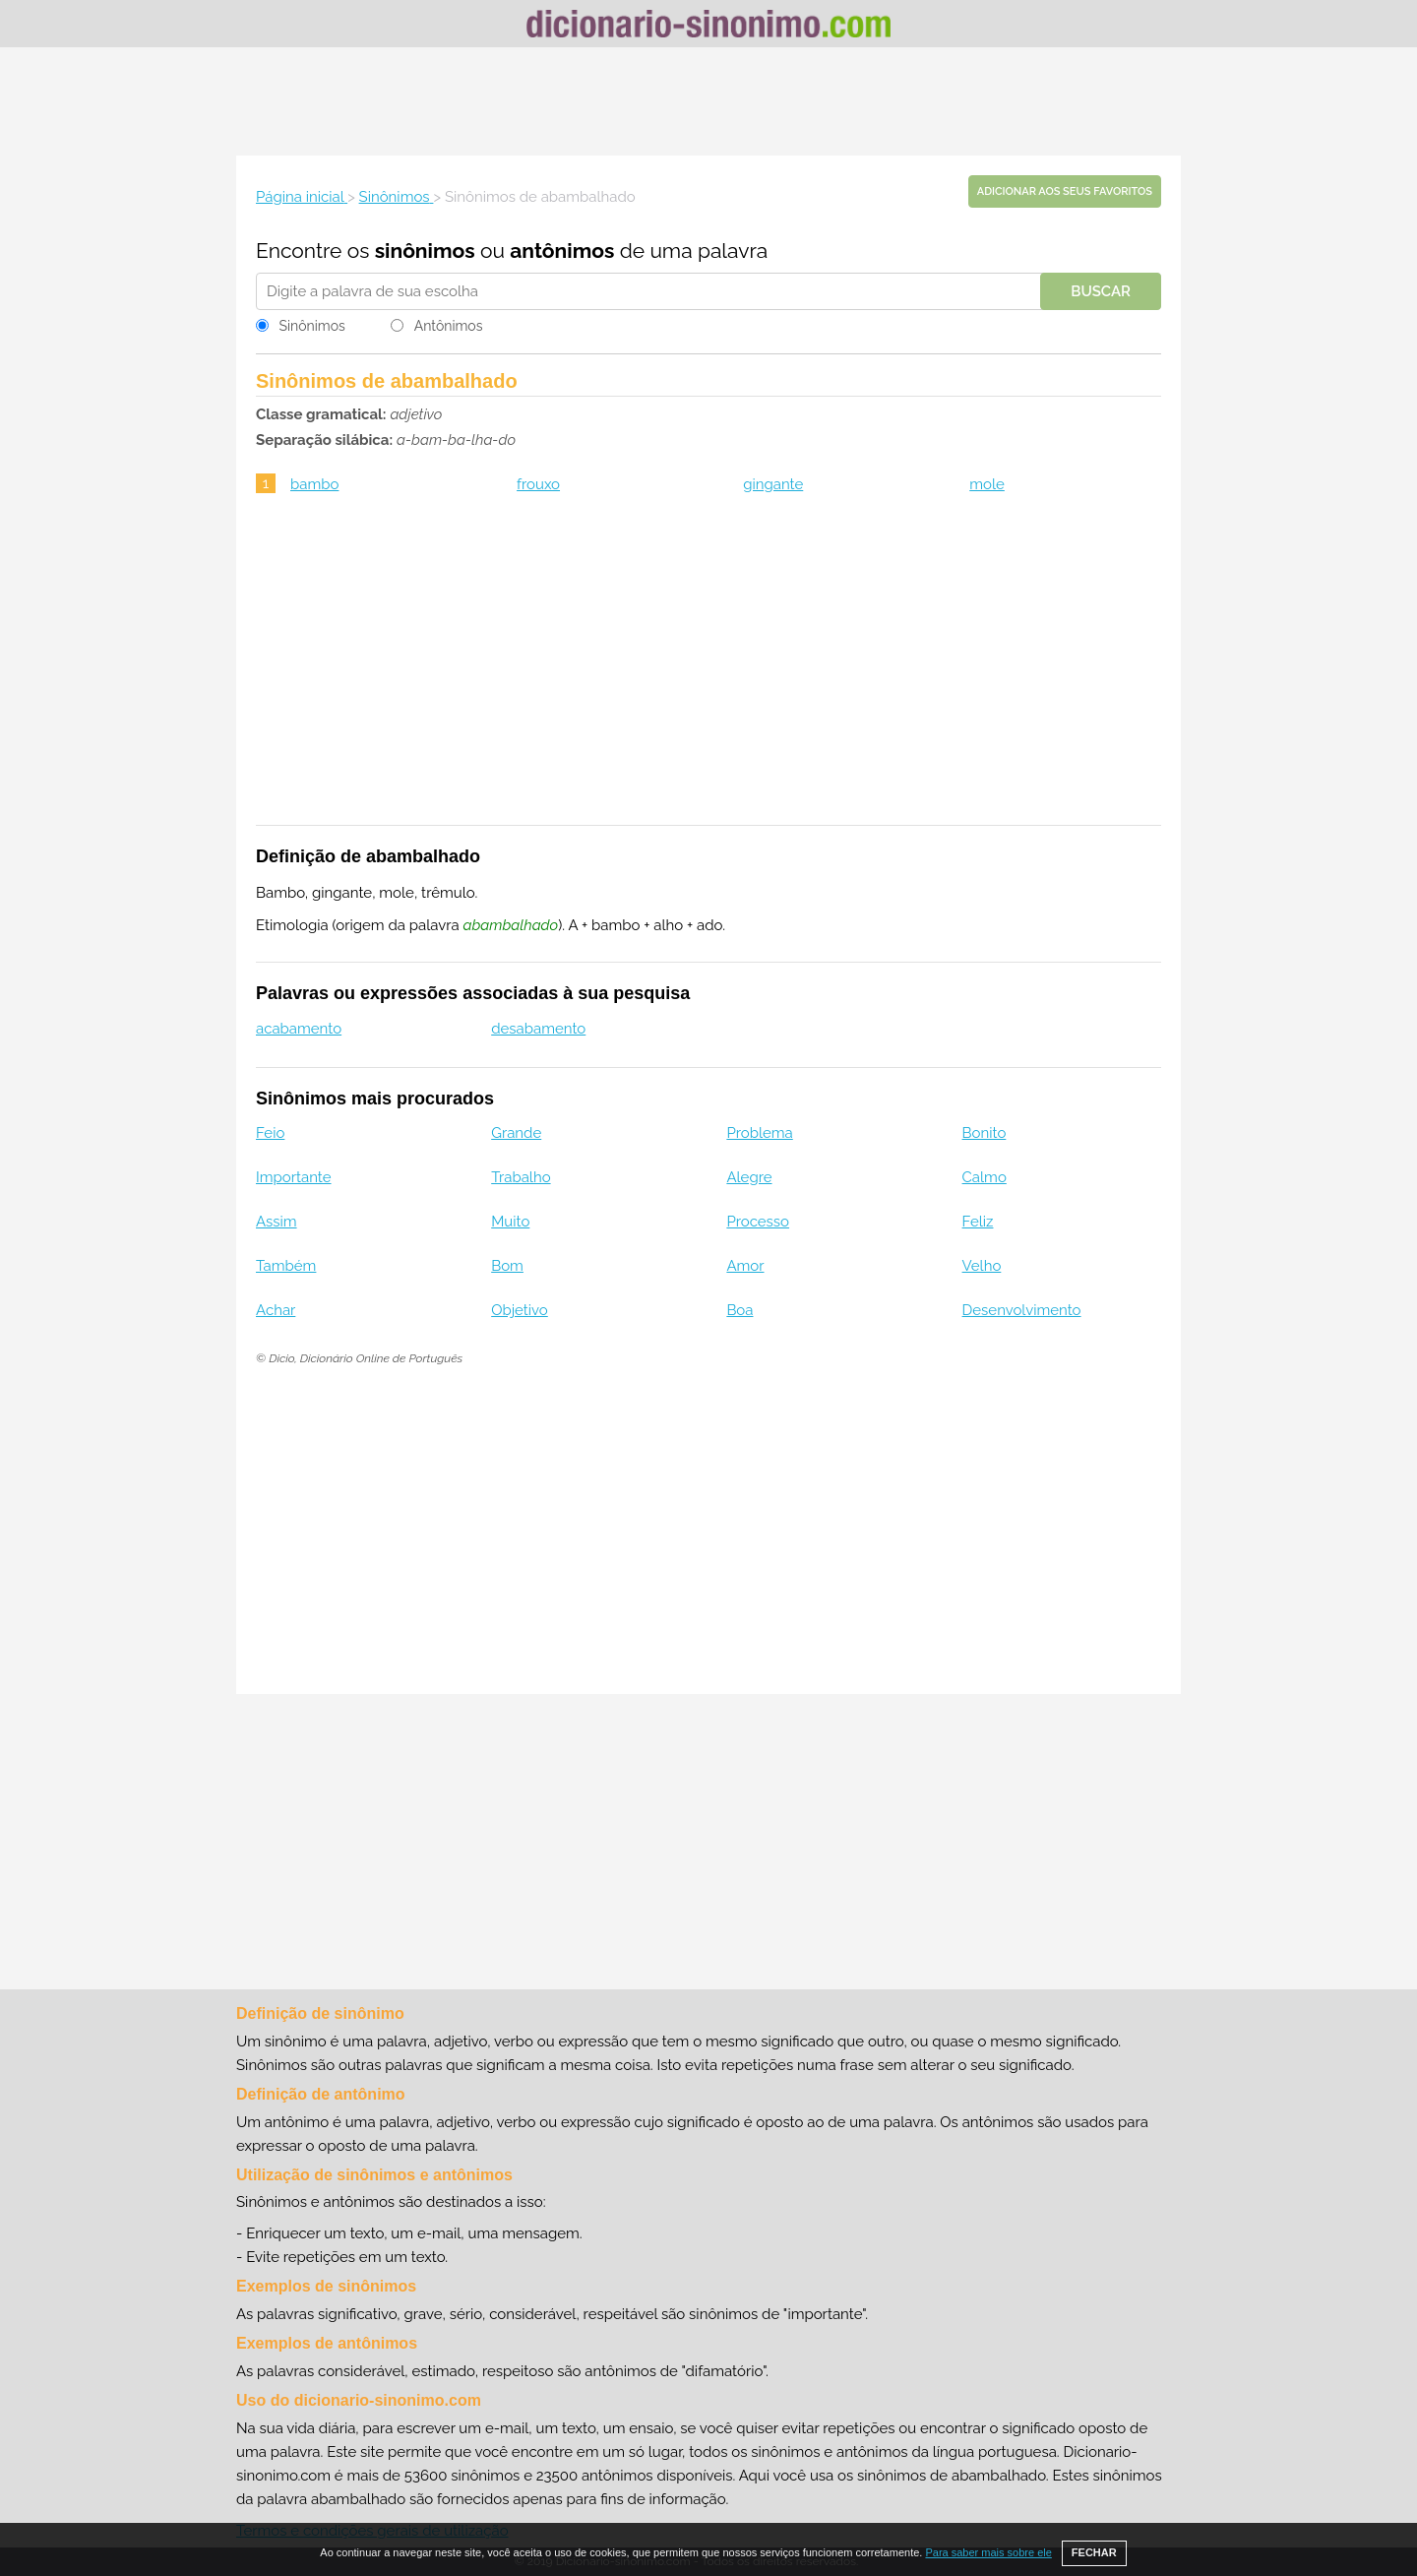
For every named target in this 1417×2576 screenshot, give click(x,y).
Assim (276, 1221)
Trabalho (520, 1177)
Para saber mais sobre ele (988, 2552)
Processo (757, 1221)
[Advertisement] (708, 101)
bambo (314, 484)
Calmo (984, 1177)
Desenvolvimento (1021, 1310)
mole (987, 484)
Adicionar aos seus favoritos (1064, 191)
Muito (510, 1221)
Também (286, 1266)
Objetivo (519, 1310)
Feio (270, 1133)
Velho (982, 1266)
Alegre (748, 1177)
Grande (516, 1133)
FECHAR (1094, 2552)
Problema (759, 1133)
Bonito (984, 1133)
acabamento (298, 1028)
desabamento (538, 1028)
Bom (507, 1266)
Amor (745, 1266)
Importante (294, 1177)
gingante (773, 484)
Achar (275, 1310)
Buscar (1101, 291)
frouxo (538, 484)
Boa (739, 1310)
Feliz (978, 1221)
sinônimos (425, 250)
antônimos (562, 250)
